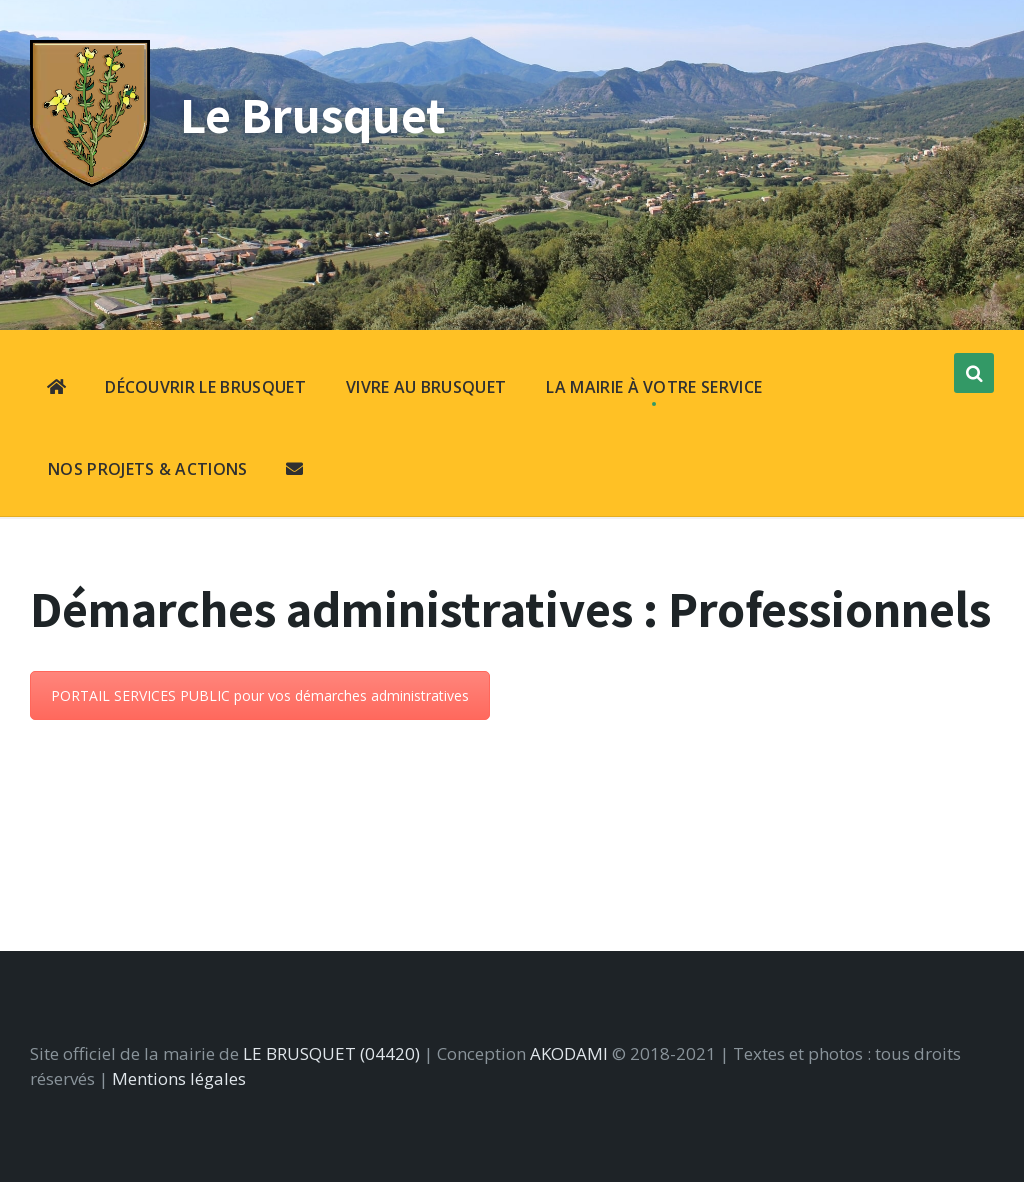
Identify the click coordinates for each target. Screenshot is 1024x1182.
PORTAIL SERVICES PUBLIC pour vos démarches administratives (260, 695)
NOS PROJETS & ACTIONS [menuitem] (148, 469)
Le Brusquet (313, 114)
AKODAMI (569, 1053)
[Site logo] (90, 180)
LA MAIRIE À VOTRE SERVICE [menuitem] (654, 387)
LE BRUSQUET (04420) (331, 1053)
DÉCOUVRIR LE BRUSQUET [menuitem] (205, 387)
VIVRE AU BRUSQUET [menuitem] (426, 387)
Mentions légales (179, 1078)
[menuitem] (56, 389)
